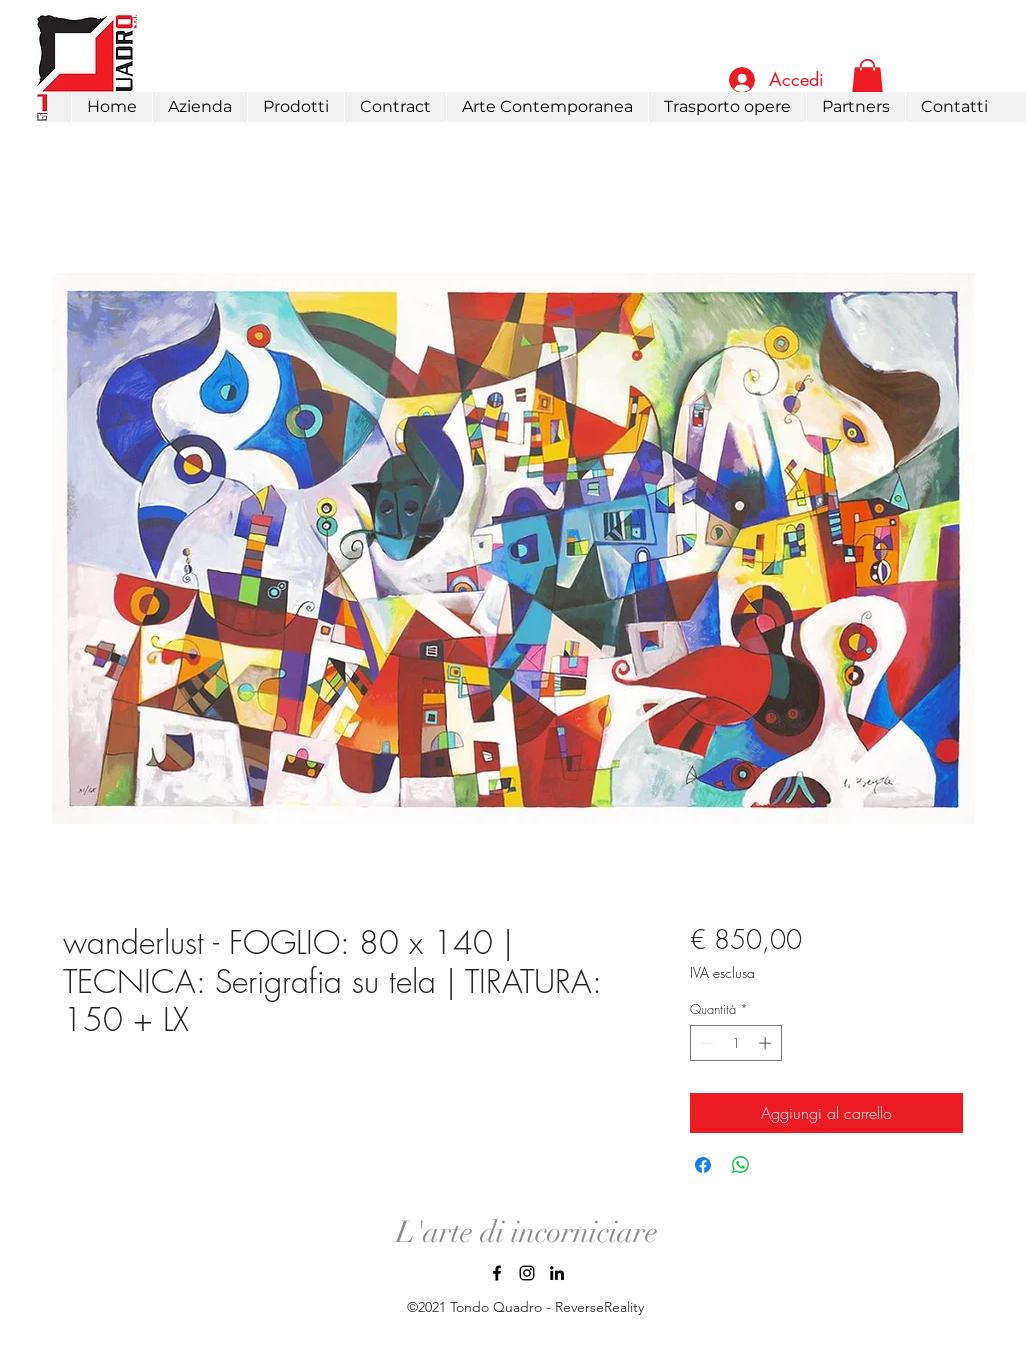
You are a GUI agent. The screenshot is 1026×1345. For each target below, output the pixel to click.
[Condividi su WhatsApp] (741, 1165)
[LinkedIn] (557, 1273)
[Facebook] (497, 1273)
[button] (295, 107)
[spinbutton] (735, 1043)
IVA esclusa (722, 972)
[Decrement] (705, 1043)
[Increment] (767, 1043)
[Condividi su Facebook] (703, 1165)
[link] (867, 78)
